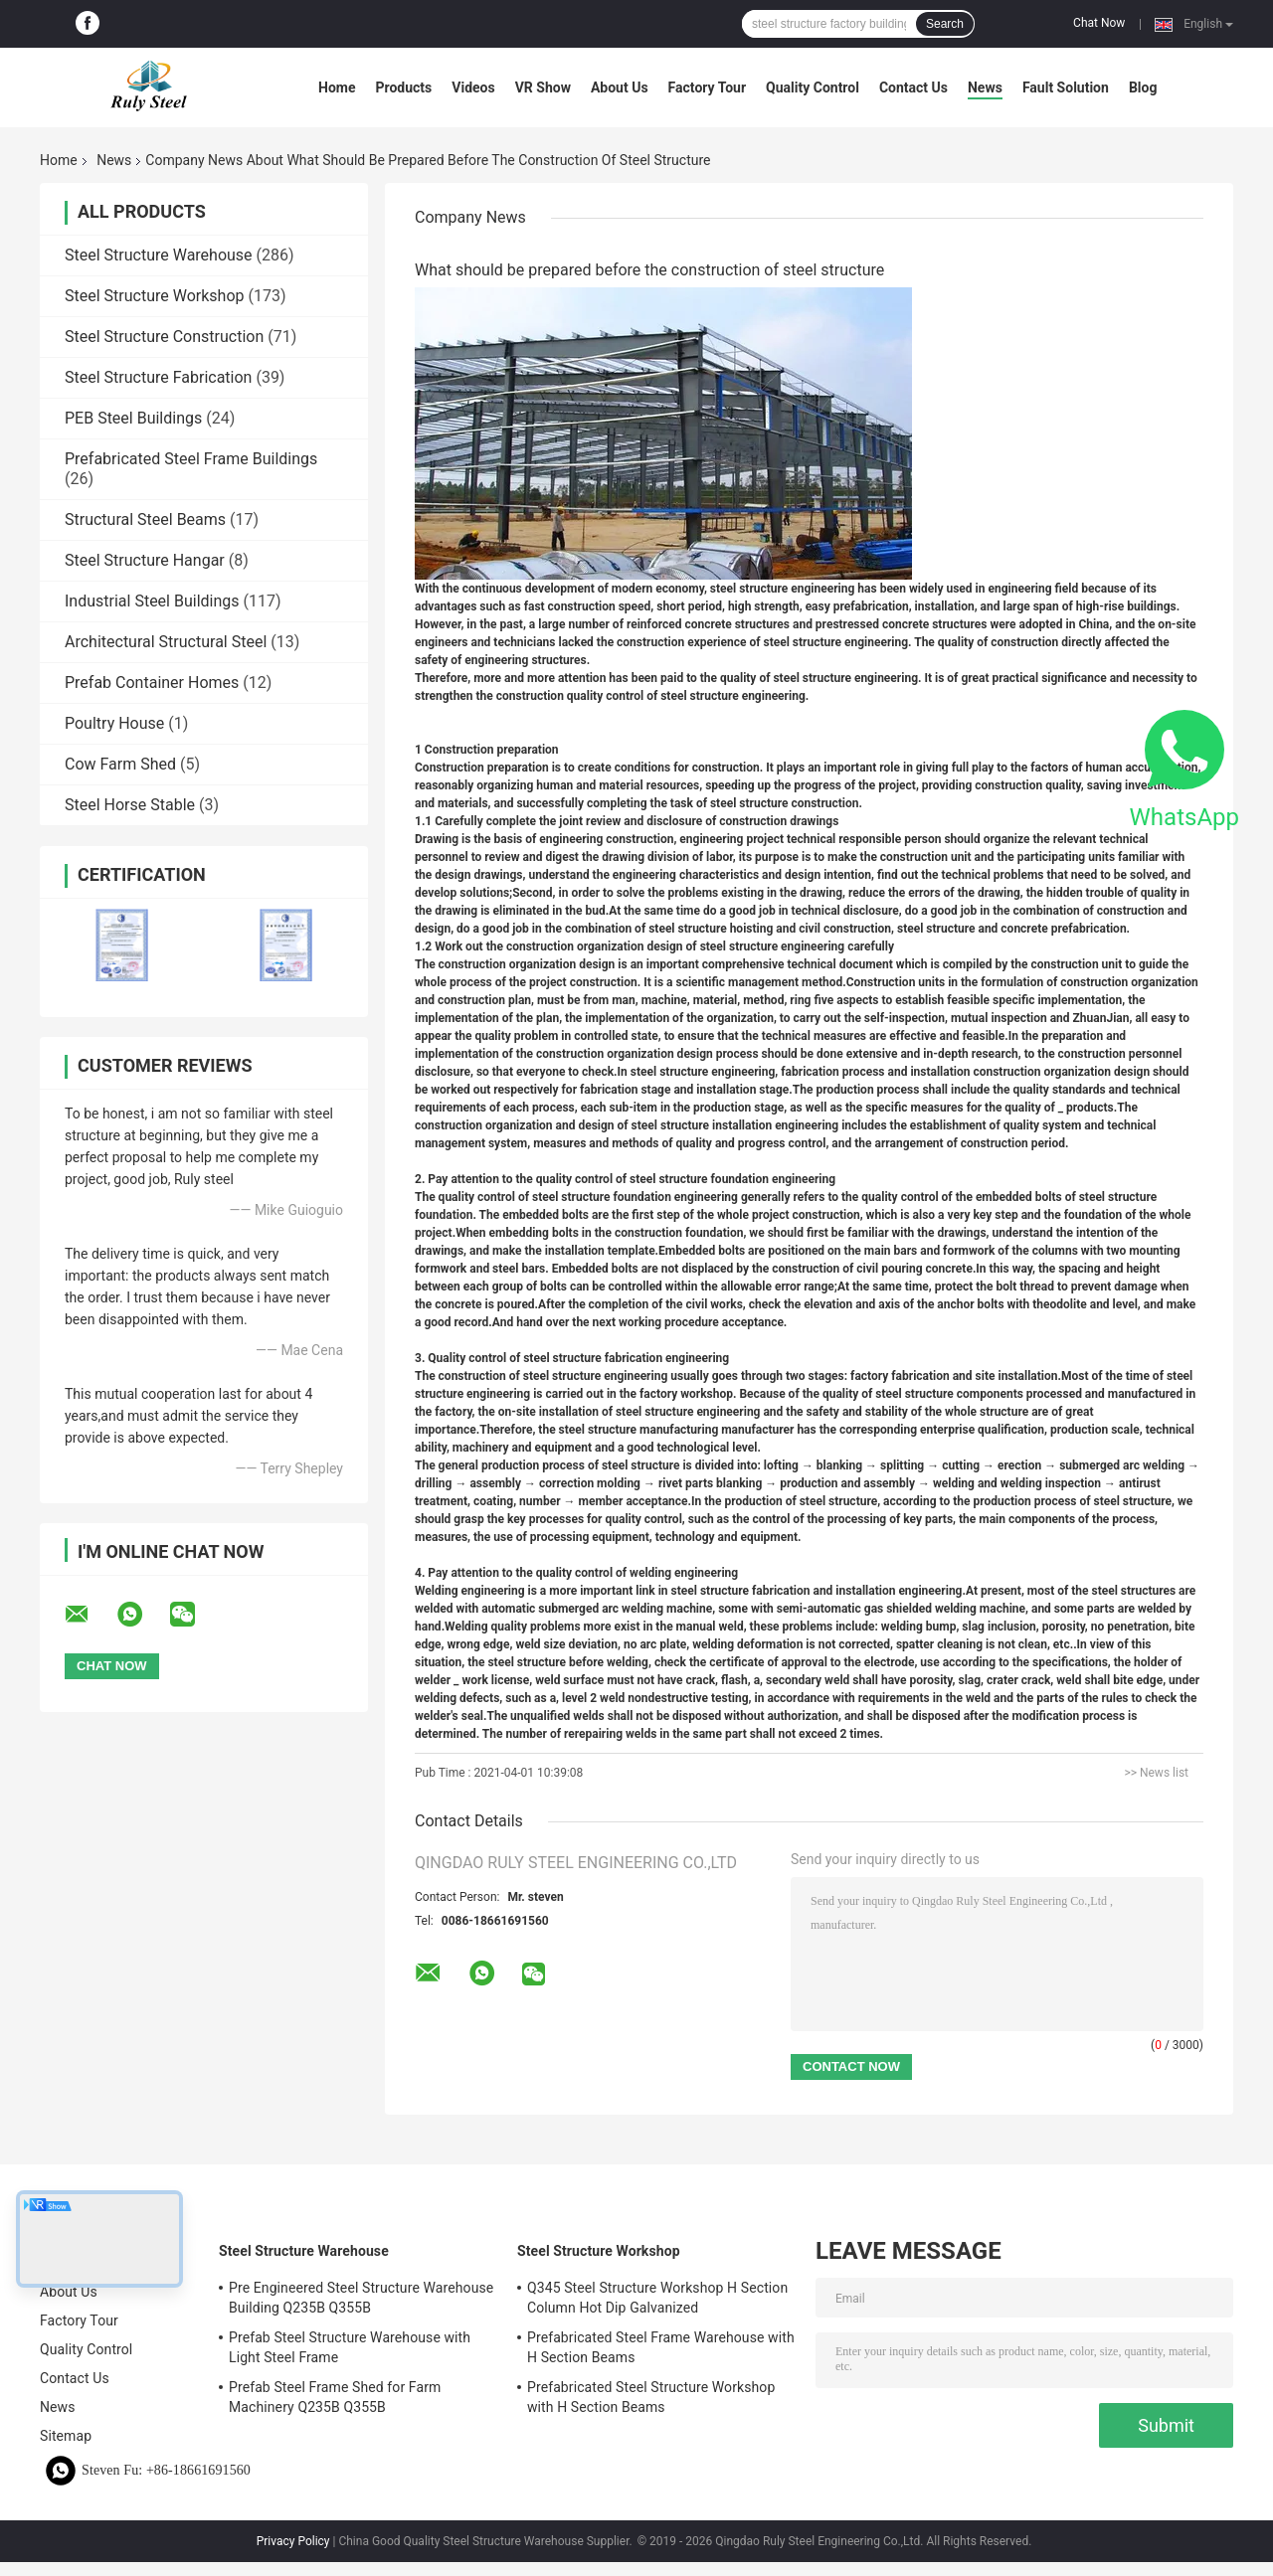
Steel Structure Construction (164, 336)
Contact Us (913, 87)
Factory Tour (707, 87)
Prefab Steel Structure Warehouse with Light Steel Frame (349, 2347)
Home (336, 87)
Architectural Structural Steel (166, 641)
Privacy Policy (293, 2541)
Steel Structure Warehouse (159, 255)
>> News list (1156, 1773)
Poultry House (114, 723)
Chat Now (1099, 23)
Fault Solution (1065, 87)
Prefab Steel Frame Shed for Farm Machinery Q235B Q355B (335, 2397)
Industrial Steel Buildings (152, 601)
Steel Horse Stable (130, 804)
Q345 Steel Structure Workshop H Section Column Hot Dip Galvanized (657, 2298)
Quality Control (812, 87)
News (985, 87)
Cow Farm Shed (120, 764)
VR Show (543, 87)
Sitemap (65, 2436)
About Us (619, 87)
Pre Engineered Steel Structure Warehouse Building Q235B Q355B (361, 2298)
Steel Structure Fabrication (158, 377)
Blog (1143, 87)
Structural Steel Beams (145, 519)
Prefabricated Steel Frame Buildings (191, 458)
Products (403, 87)
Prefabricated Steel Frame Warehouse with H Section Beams (661, 2347)
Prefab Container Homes (152, 682)
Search (945, 24)
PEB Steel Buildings (133, 418)
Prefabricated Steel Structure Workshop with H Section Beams (651, 2397)
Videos (473, 87)
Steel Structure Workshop (154, 295)
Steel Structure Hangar (145, 560)
